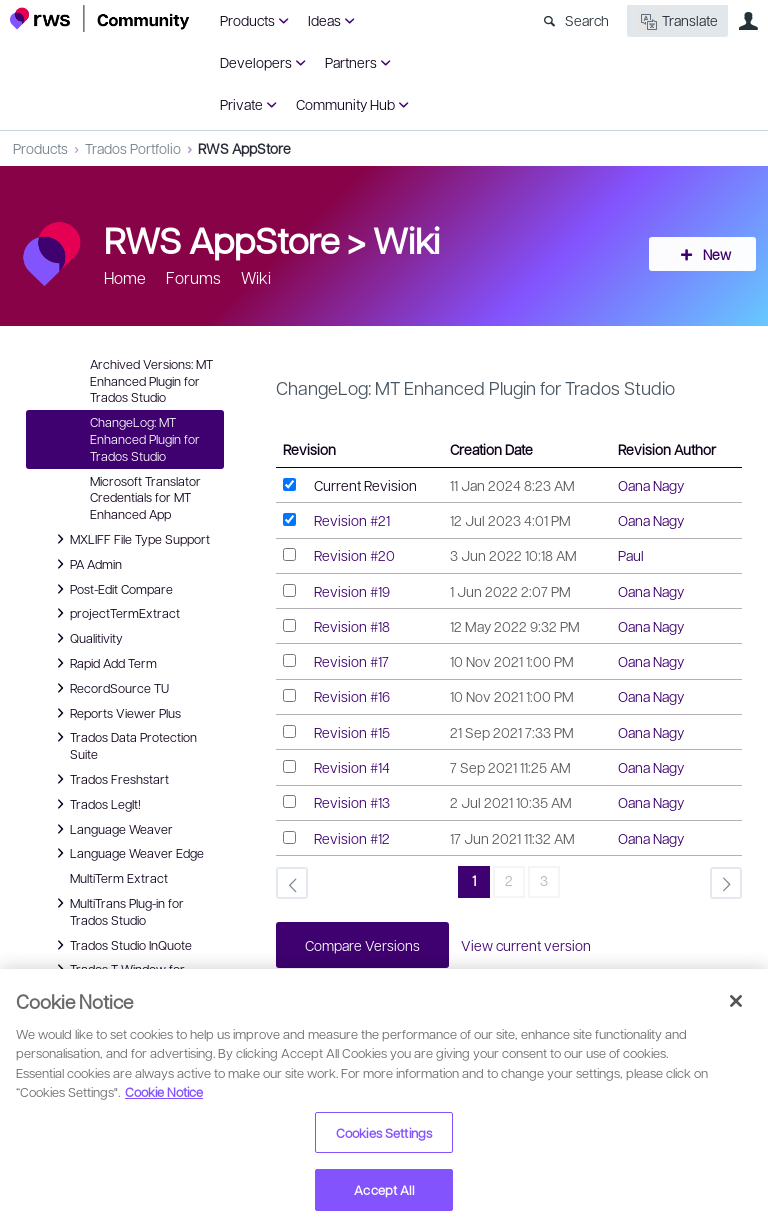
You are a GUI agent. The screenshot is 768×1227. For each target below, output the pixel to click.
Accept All (383, 1189)
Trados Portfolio (133, 148)
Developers (256, 62)
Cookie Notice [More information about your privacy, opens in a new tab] (164, 1091)
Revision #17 (351, 661)
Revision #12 (352, 838)
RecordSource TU (109, 688)
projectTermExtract (115, 613)
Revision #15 (352, 732)
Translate (677, 21)
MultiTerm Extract (119, 878)
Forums (193, 277)
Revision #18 (352, 626)
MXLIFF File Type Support (130, 539)
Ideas (324, 20)
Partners (351, 62)
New (713, 254)
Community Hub (345, 104)
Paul (631, 555)
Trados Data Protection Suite (123, 744)
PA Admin (86, 564)
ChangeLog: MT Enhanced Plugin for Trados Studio (145, 439)
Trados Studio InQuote (121, 945)
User (748, 21)
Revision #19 (352, 591)
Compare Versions (363, 945)
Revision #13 (352, 802)
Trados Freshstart (109, 779)
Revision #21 (352, 520)
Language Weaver (111, 829)
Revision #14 (352, 767)
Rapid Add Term (103, 663)
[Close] (736, 1001)
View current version (529, 945)
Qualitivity (86, 638)
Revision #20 (354, 555)
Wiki (406, 239)
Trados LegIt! (95, 804)
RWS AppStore (244, 148)
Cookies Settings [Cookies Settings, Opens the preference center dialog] (384, 1132)
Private (241, 104)
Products (247, 20)
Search (587, 20)
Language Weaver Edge (127, 853)
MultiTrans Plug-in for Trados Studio (117, 910)
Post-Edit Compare (111, 589)
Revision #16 (352, 696)
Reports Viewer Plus (115, 713)
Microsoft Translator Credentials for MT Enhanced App (145, 498)
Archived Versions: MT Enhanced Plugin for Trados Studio (151, 381)
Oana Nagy (651, 485)
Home (125, 277)
